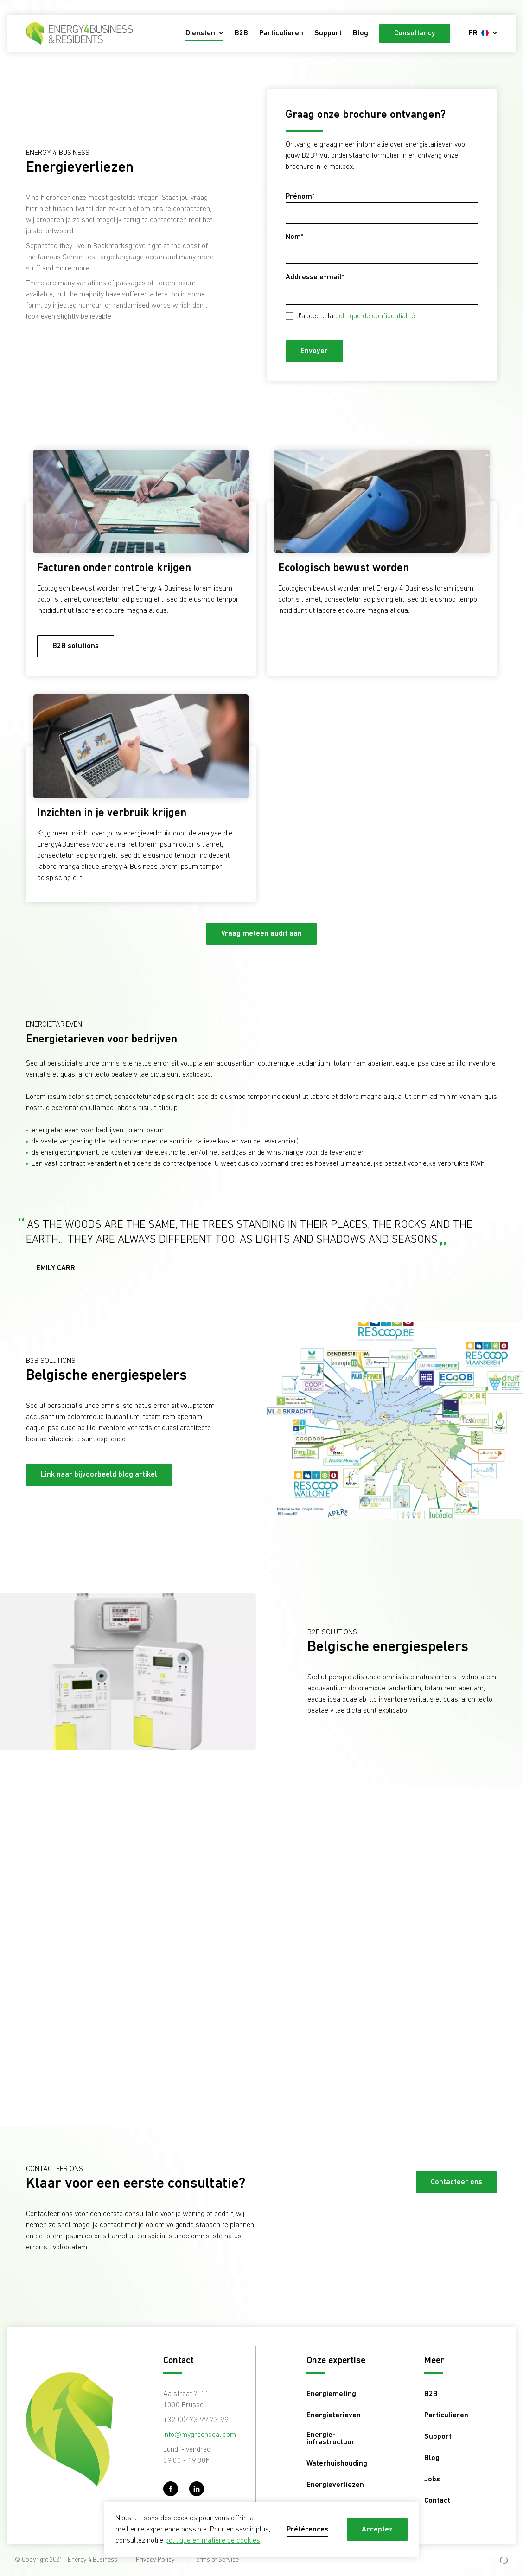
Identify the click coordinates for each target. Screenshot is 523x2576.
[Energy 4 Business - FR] (79, 33)
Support (328, 33)
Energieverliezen (335, 2485)
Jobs (432, 2479)
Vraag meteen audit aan (261, 934)
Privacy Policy (155, 2560)
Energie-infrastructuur (330, 2438)
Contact (437, 2501)
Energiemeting (331, 2394)
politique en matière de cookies (212, 2540)
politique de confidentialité (375, 316)
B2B (241, 33)
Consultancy (414, 33)
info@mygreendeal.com (199, 2435)
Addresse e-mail (314, 277)
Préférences (307, 2529)
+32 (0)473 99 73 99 (196, 2420)
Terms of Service (216, 2560)
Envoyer (314, 351)
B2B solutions (75, 646)
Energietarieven (333, 2415)
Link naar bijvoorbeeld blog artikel (99, 1474)
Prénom (299, 196)
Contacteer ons (456, 2182)
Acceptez (377, 2529)
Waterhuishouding (336, 2463)
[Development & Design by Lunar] (504, 2560)
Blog (360, 33)
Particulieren (281, 33)
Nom (293, 237)
